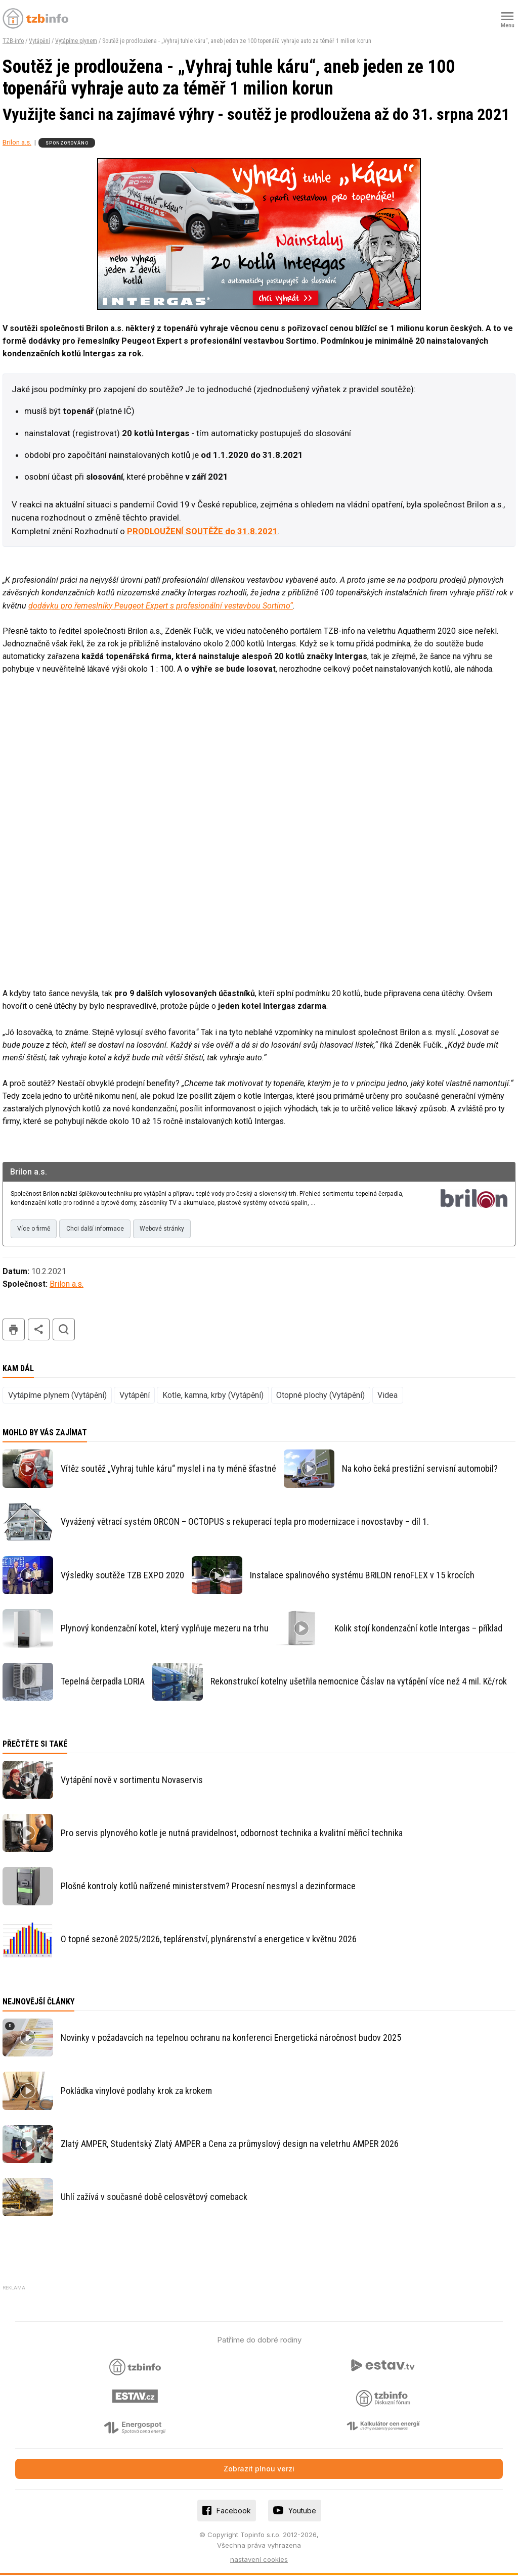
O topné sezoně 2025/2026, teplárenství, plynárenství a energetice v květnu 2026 (209, 1940)
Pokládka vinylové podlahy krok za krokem (136, 2091)
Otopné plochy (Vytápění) (320, 1396)
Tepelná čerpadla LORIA (103, 1682)
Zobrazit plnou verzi (259, 2469)
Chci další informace (98, 1229)
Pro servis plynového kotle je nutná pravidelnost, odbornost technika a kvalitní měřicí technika (232, 1834)
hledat (63, 1331)
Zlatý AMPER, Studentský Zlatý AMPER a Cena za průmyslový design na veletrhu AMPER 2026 (230, 2144)
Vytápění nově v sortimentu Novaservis (132, 1780)
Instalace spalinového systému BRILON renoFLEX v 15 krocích (362, 1576)
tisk (13, 1331)
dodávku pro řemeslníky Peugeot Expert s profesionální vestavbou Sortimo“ (160, 606)
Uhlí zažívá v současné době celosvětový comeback (154, 2198)
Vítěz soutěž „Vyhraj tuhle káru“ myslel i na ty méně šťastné (168, 1469)
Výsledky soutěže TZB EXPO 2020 (122, 1576)
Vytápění (39, 40)
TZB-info (13, 40)
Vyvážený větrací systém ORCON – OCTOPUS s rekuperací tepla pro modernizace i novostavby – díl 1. (245, 1523)
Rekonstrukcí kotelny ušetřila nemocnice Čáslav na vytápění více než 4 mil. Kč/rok (358, 1682)
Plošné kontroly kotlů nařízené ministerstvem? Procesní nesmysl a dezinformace (208, 1887)
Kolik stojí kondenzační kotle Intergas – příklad (418, 1629)
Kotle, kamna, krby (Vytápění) (213, 1396)
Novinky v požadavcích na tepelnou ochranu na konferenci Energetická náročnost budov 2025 (231, 2038)
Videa (387, 1396)
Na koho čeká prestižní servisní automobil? (420, 1469)
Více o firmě (34, 1229)
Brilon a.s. (17, 142)
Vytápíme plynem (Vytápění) (57, 1396)
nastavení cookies (259, 2560)
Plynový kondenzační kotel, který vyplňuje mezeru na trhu (165, 1629)
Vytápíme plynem (76, 40)
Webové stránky (167, 1229)
